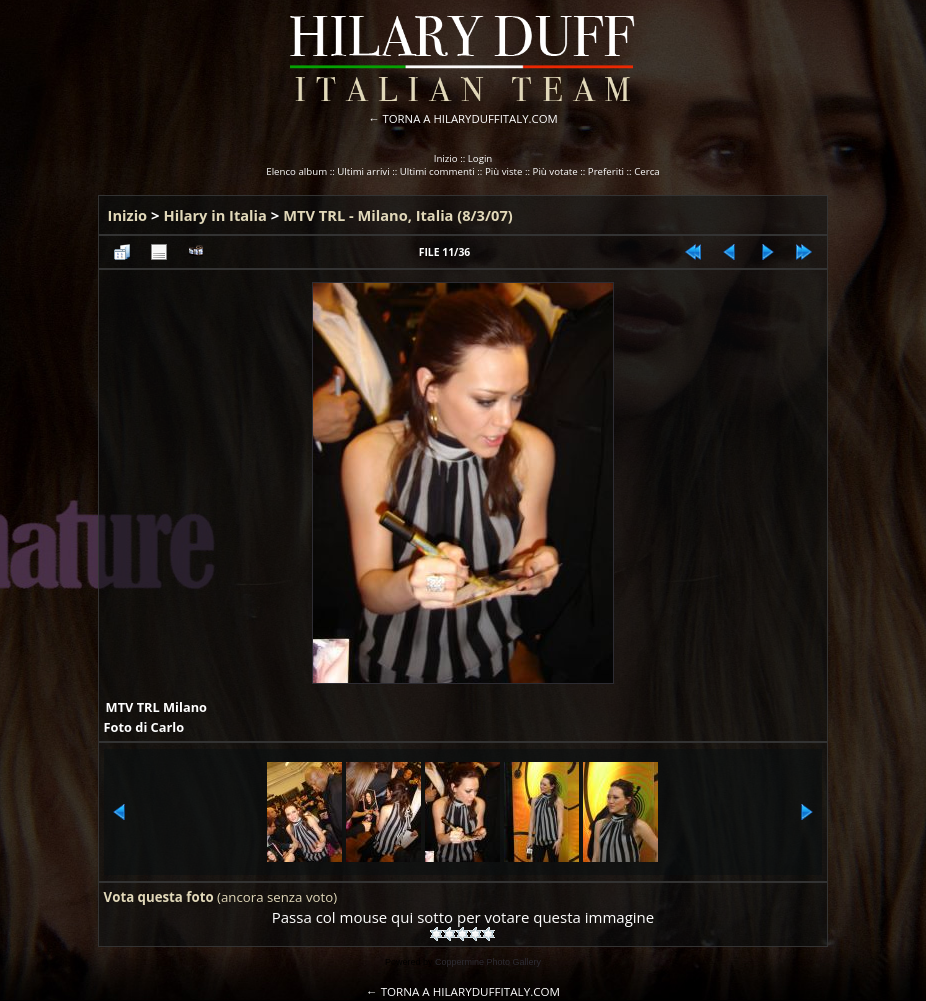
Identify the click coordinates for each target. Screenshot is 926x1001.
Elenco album (296, 171)
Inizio (446, 158)
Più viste (504, 171)
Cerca (647, 171)
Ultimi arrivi (363, 171)
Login (480, 158)
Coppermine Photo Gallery (488, 962)
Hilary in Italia (215, 215)
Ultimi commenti (437, 171)
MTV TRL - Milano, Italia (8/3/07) (397, 215)
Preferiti (606, 171)
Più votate (555, 171)
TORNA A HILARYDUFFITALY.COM (470, 118)
